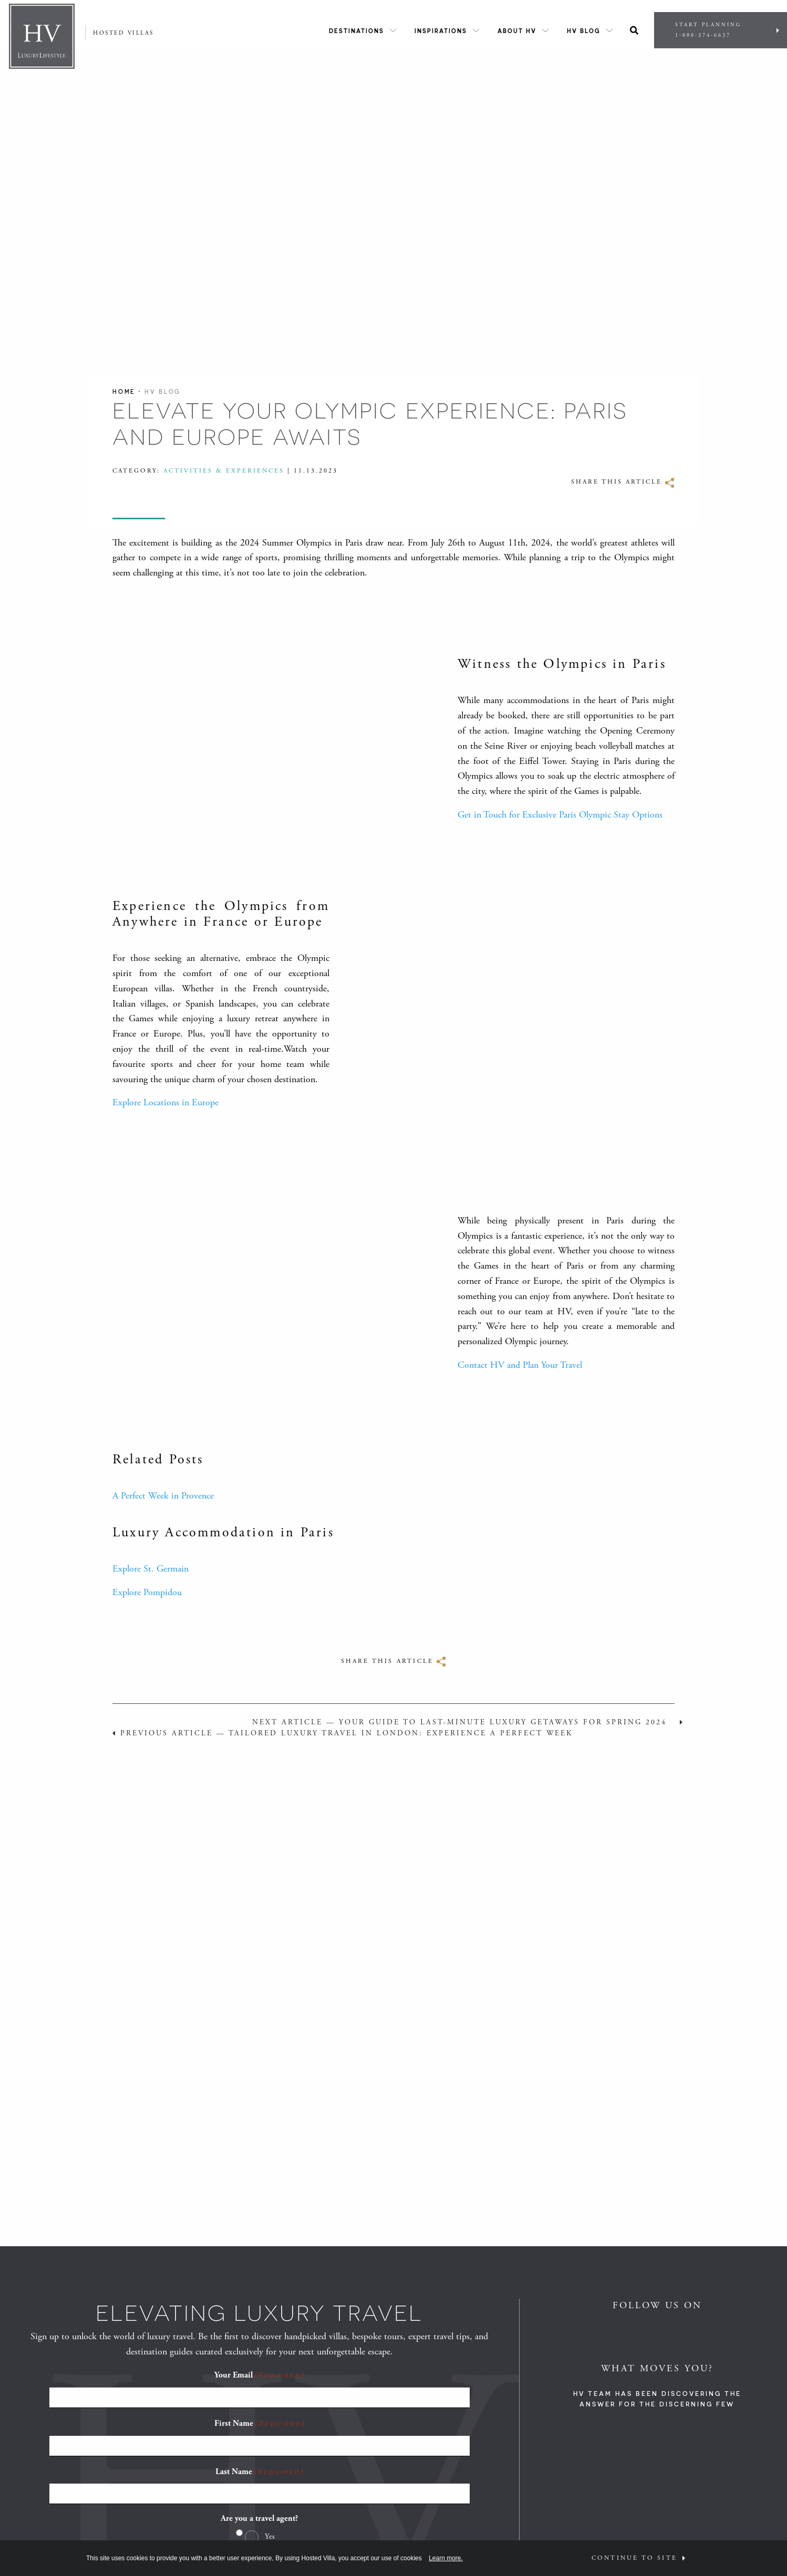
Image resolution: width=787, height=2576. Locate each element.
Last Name (259, 2471)
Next (459, 1722)
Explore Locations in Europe (165, 1102)
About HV (517, 30)
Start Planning (720, 30)
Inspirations (441, 30)
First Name (259, 2423)
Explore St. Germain (150, 1569)
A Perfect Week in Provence (163, 1496)
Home (124, 391)
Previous (346, 1733)
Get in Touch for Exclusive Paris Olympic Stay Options (560, 815)
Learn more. (446, 2558)
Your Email (259, 2375)
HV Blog (583, 30)
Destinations (356, 30)
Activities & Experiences (223, 471)
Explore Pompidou (147, 1592)
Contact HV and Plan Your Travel (520, 1365)
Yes (270, 2536)
